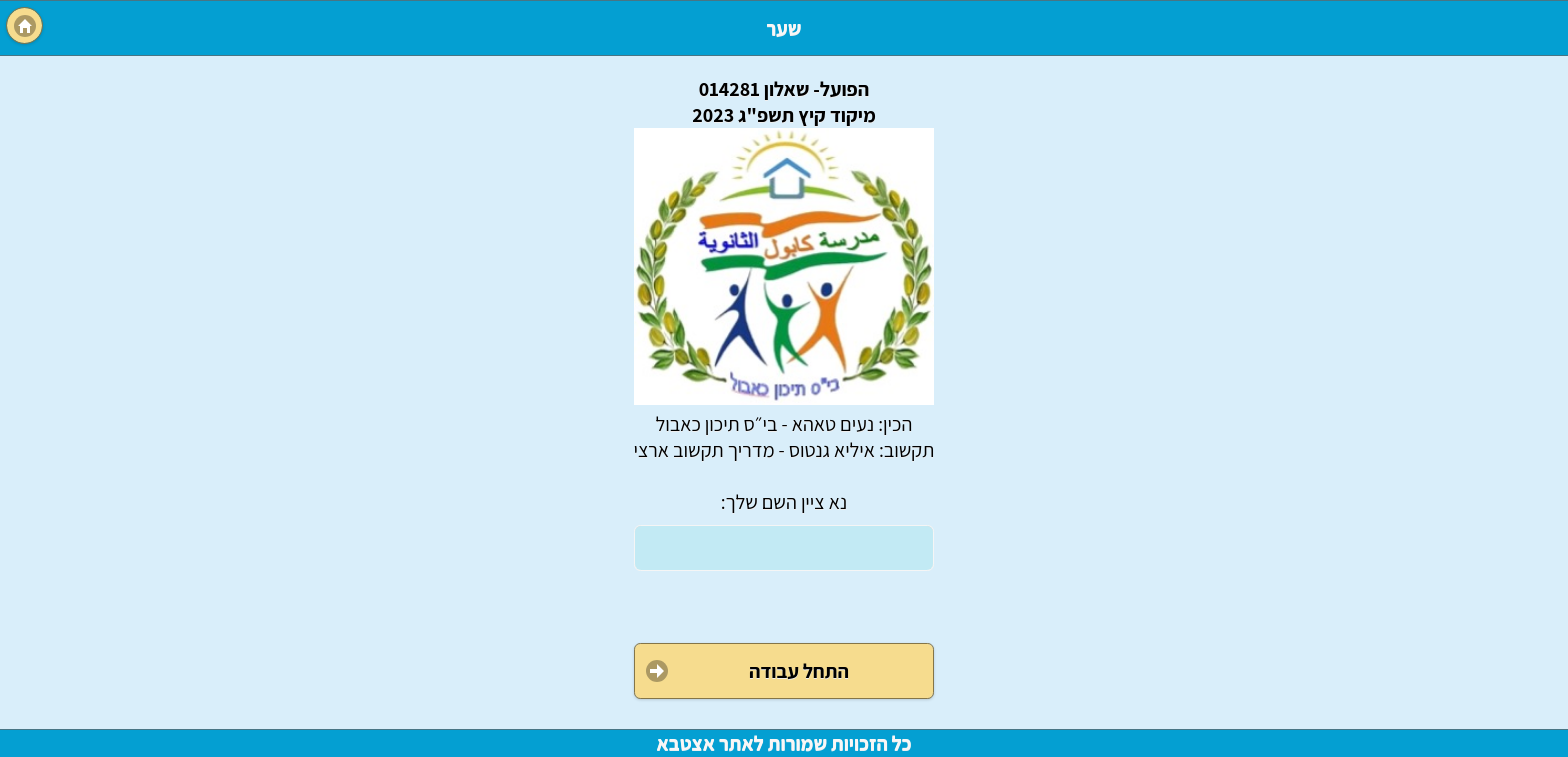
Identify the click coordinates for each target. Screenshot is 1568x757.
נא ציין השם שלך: (784, 502)
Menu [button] (24, 25)
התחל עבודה (799, 671)
